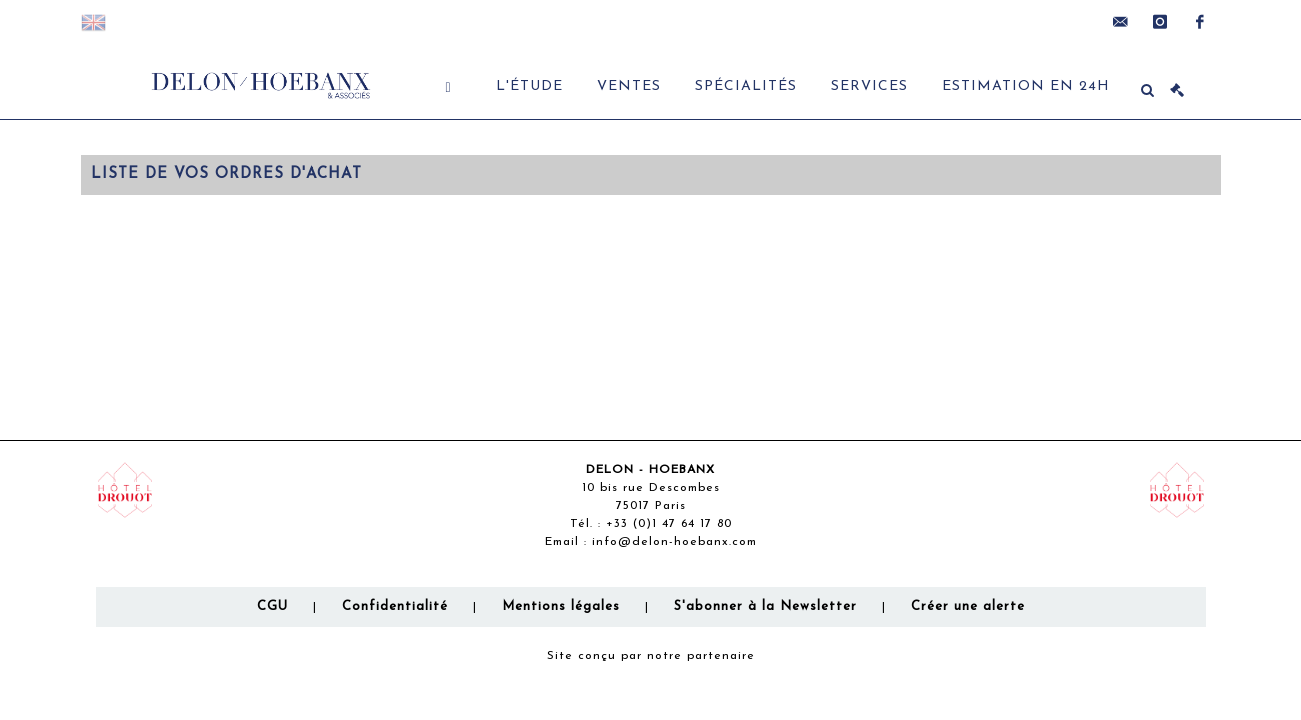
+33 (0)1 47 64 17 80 (669, 524)
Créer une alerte (968, 606)
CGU (272, 606)
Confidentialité (395, 606)
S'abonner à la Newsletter (765, 606)
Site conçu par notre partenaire (651, 656)
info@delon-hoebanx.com (674, 542)
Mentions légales (561, 606)
